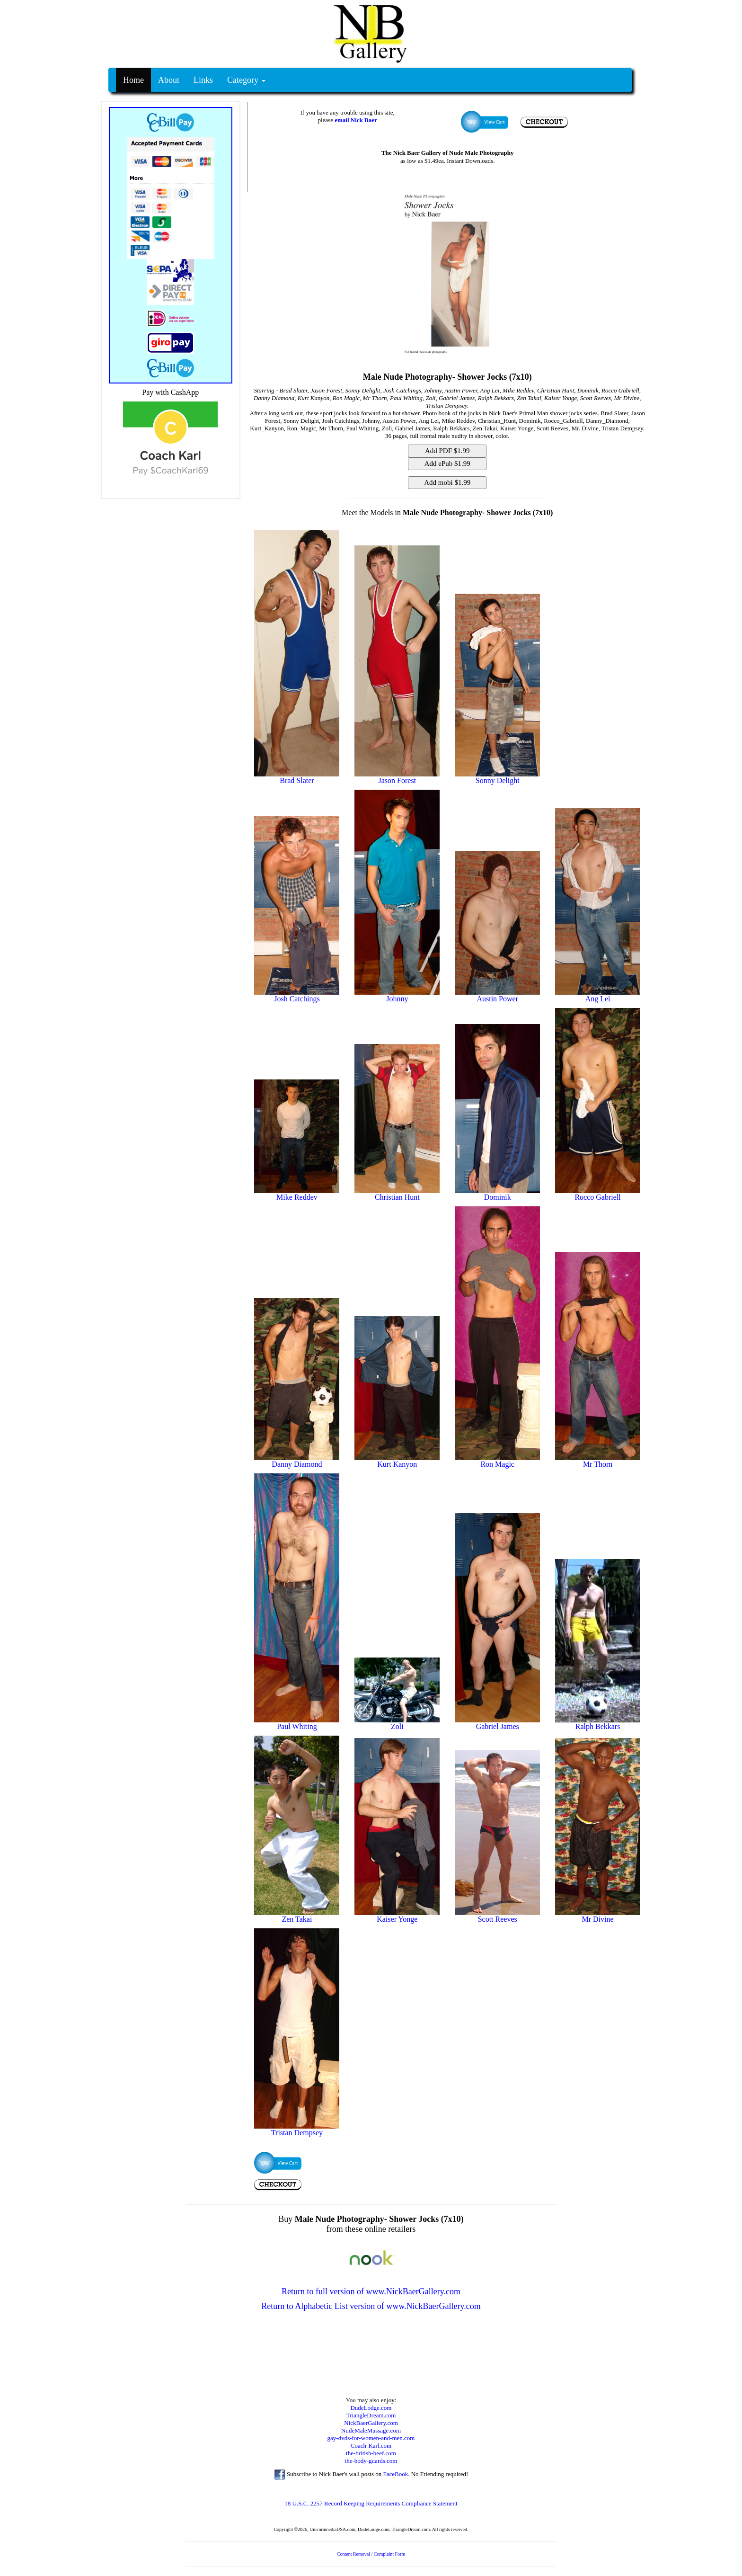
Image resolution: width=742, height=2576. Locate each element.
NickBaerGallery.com (371, 2422)
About (168, 80)
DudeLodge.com (370, 2407)
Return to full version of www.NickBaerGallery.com (371, 2291)
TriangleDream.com (371, 2415)
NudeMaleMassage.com (371, 2430)
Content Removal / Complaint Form (371, 2554)
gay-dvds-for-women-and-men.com (371, 2438)
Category (246, 80)
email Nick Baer (356, 120)
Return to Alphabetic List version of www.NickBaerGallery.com (371, 2306)
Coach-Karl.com (371, 2445)
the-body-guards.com (371, 2460)
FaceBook (395, 2474)
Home (133, 80)
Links (203, 80)
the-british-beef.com (371, 2453)
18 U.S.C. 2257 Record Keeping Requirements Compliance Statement (370, 2503)
